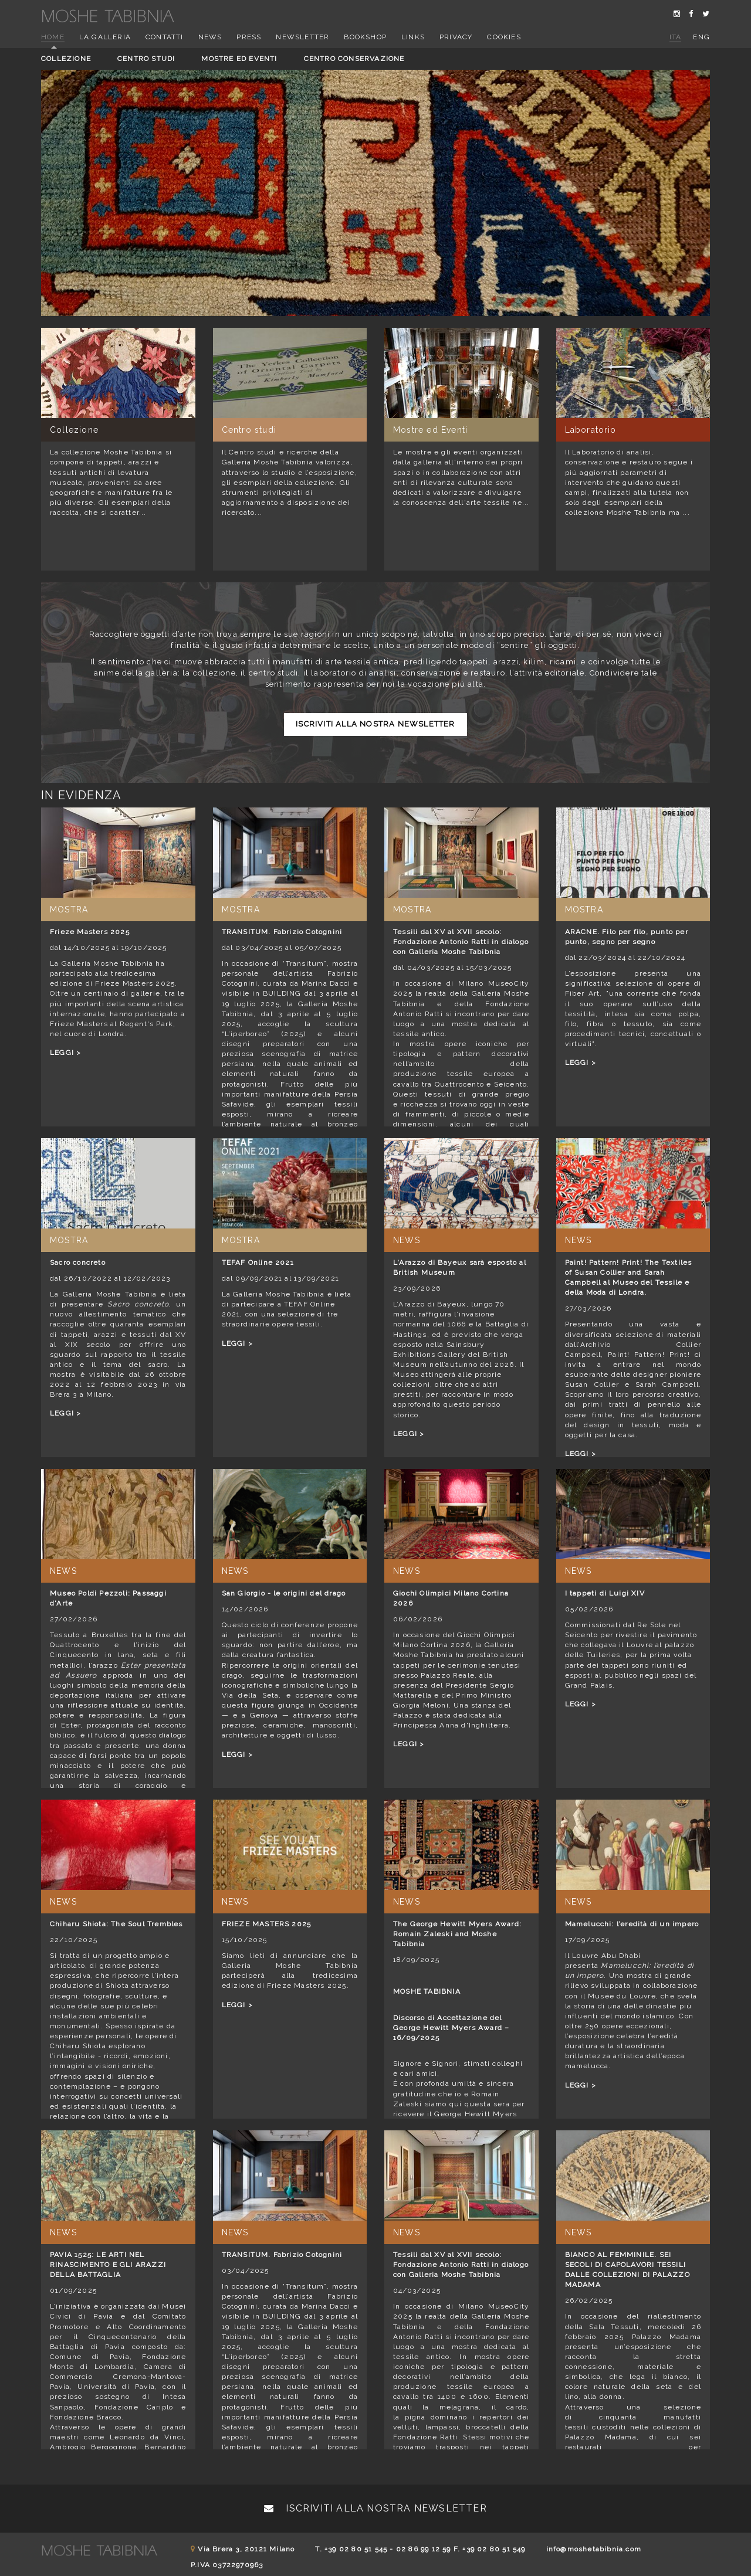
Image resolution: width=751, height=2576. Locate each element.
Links (413, 37)
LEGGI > (65, 1052)
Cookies (503, 37)
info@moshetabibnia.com (593, 2549)
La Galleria (105, 37)
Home (53, 37)
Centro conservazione (354, 59)
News (210, 37)
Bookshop (365, 37)
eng (701, 37)
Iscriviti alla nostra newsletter (375, 723)
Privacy (455, 37)
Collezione (66, 59)
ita (675, 37)
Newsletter (302, 37)
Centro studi (146, 59)
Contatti (165, 37)
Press (248, 37)
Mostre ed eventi (239, 59)
